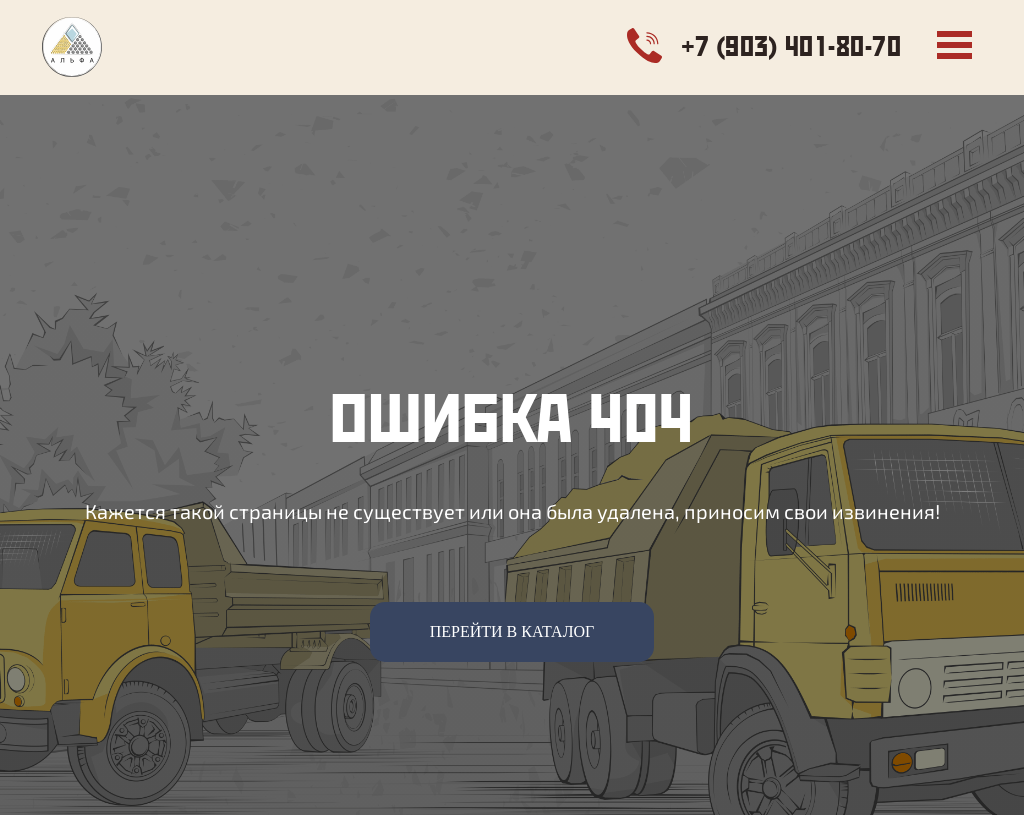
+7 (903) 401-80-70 (791, 45)
